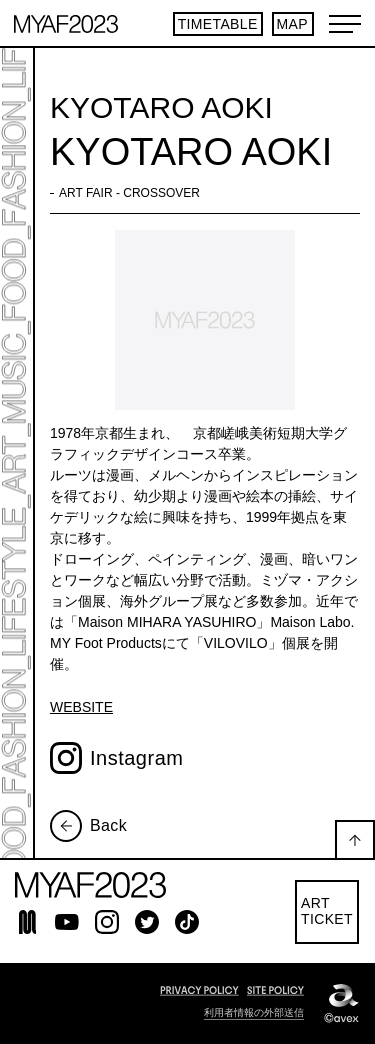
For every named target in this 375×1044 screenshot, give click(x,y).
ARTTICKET (327, 911)
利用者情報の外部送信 (254, 1012)
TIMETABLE (218, 24)
